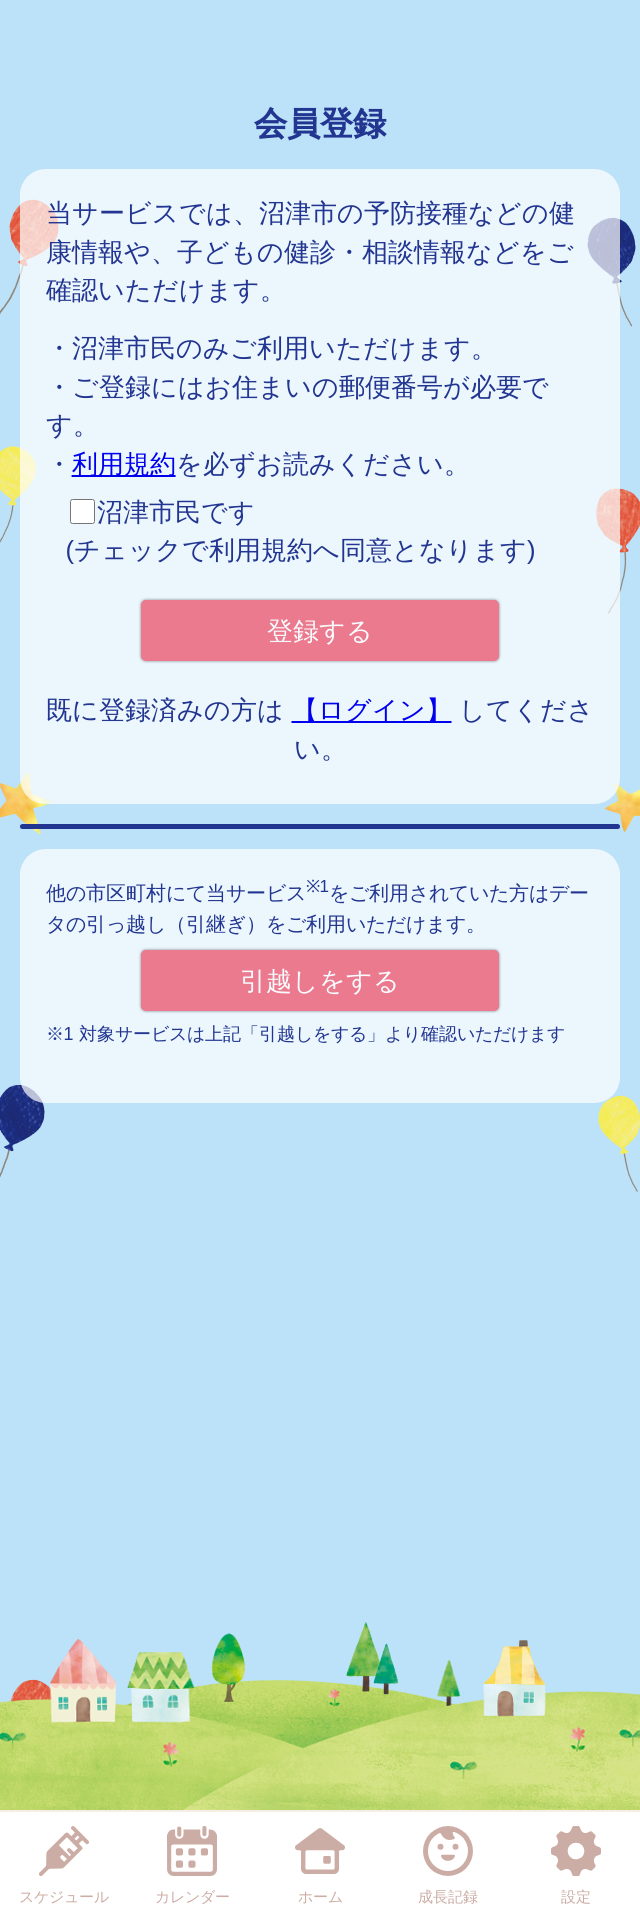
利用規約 (124, 464)
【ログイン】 (372, 710)
